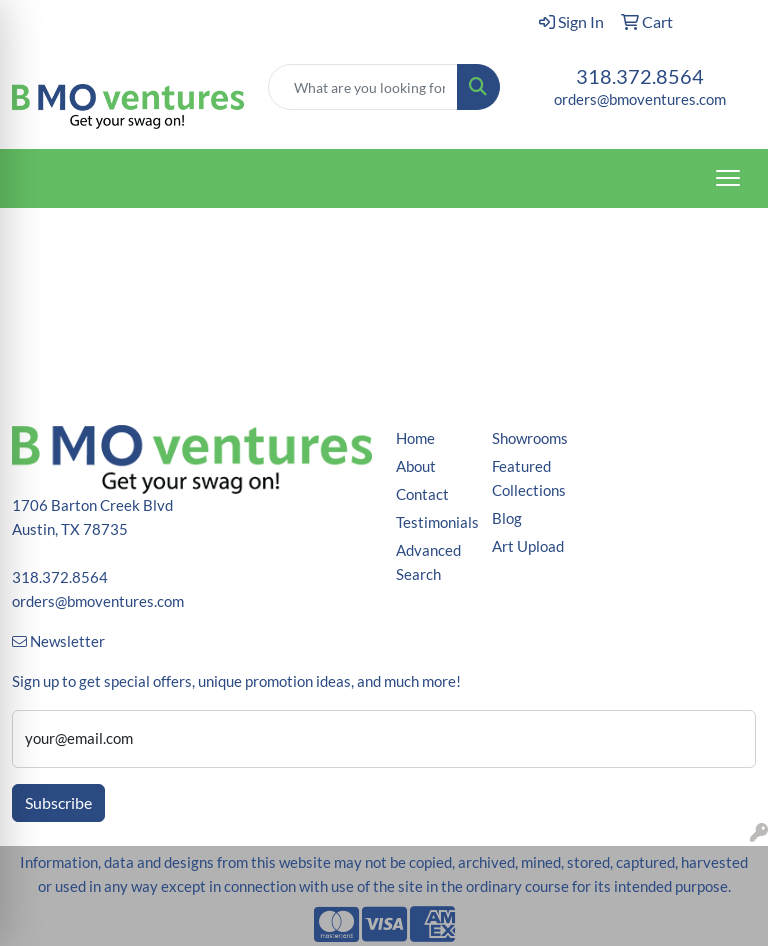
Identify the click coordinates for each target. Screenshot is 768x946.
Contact (422, 494)
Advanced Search (428, 562)
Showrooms (528, 438)
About (416, 466)
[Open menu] (728, 178)
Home (415, 438)
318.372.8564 (640, 76)
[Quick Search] (363, 87)
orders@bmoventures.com (640, 99)
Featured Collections (528, 478)
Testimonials (432, 522)
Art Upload (528, 546)
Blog (507, 518)
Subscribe (58, 802)
